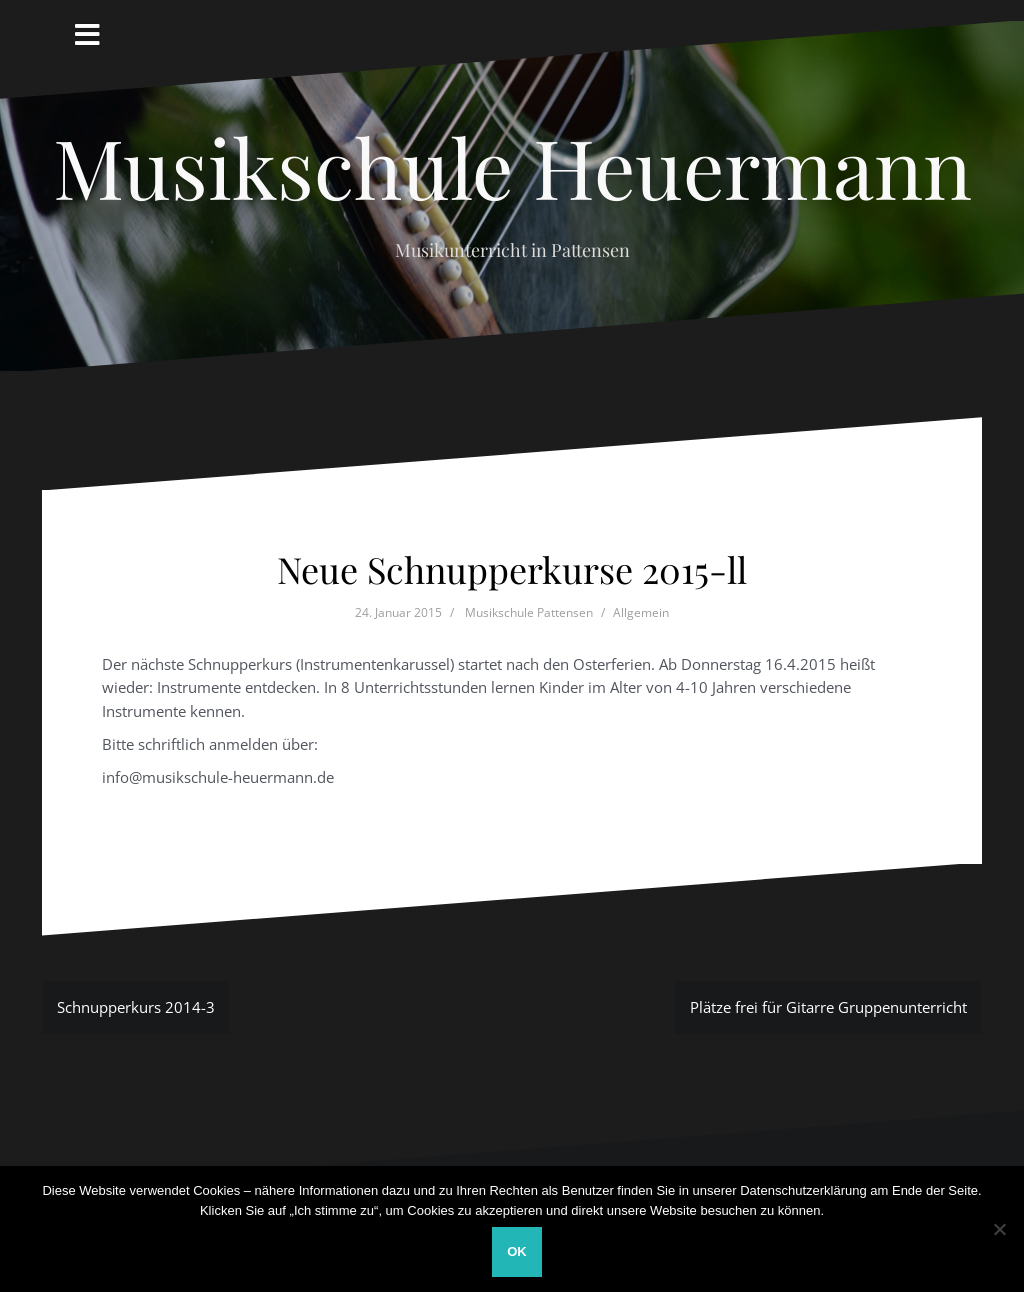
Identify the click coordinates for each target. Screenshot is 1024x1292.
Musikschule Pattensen (529, 612)
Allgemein (641, 612)
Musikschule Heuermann (512, 166)
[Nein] (999, 1229)
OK (517, 1251)
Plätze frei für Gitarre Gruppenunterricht (828, 1007)
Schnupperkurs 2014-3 (136, 1007)
